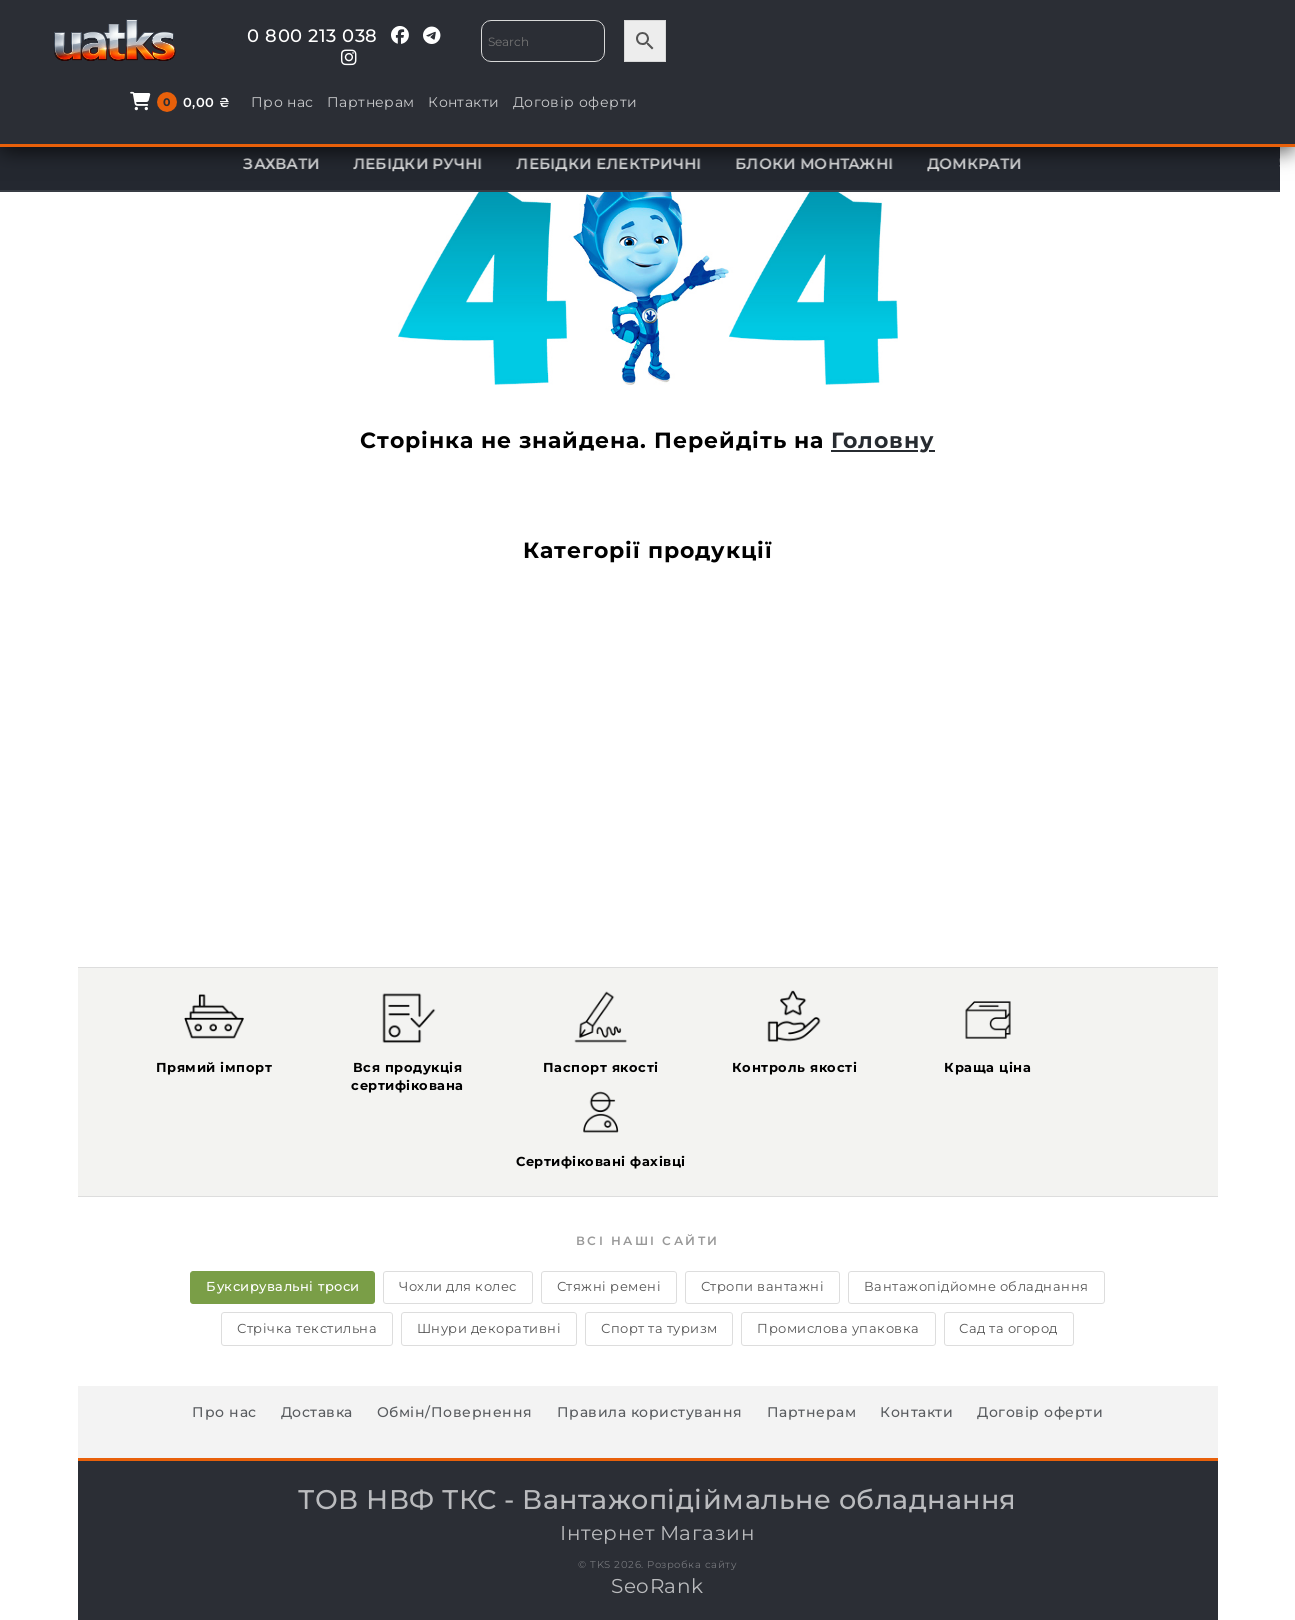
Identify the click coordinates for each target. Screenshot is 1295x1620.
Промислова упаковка (841, 1249)
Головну (883, 440)
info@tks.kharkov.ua (1046, 1576)
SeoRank (657, 1507)
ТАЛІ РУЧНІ (610, 112)
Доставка (317, 1333)
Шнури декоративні (487, 1249)
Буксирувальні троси (279, 1207)
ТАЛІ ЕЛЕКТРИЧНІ (151, 112)
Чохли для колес (456, 1207)
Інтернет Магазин (658, 1434)
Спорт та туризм (659, 1249)
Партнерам (1019, 42)
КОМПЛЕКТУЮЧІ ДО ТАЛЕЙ (805, 112)
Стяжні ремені (609, 1207)
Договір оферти (1222, 42)
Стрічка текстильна (303, 1249)
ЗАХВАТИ (296, 163)
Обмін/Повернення (455, 1333)
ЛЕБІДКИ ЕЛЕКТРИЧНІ (624, 163)
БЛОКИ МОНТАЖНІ (829, 163)
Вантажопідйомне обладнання (981, 1207)
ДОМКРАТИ (989, 163)
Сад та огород (1013, 1249)
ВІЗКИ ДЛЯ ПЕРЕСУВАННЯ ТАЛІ (1086, 112)
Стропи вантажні (765, 1207)
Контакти (1111, 42)
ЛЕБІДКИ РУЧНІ (433, 163)
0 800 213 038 (292, 36)
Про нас (929, 42)
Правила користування (650, 1333)
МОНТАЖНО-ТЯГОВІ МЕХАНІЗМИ (395, 112)
